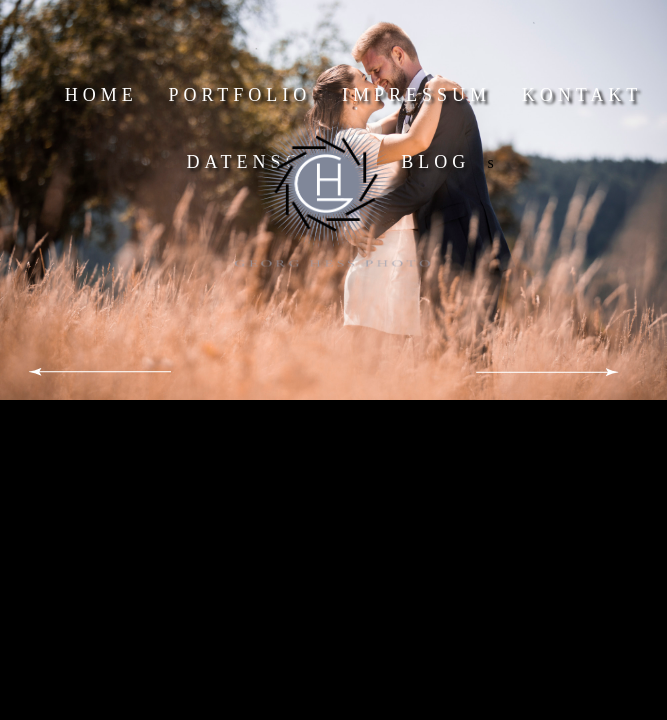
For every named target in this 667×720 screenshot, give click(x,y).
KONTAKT (582, 95)
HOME (101, 95)
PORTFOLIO (239, 95)
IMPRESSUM (416, 95)
